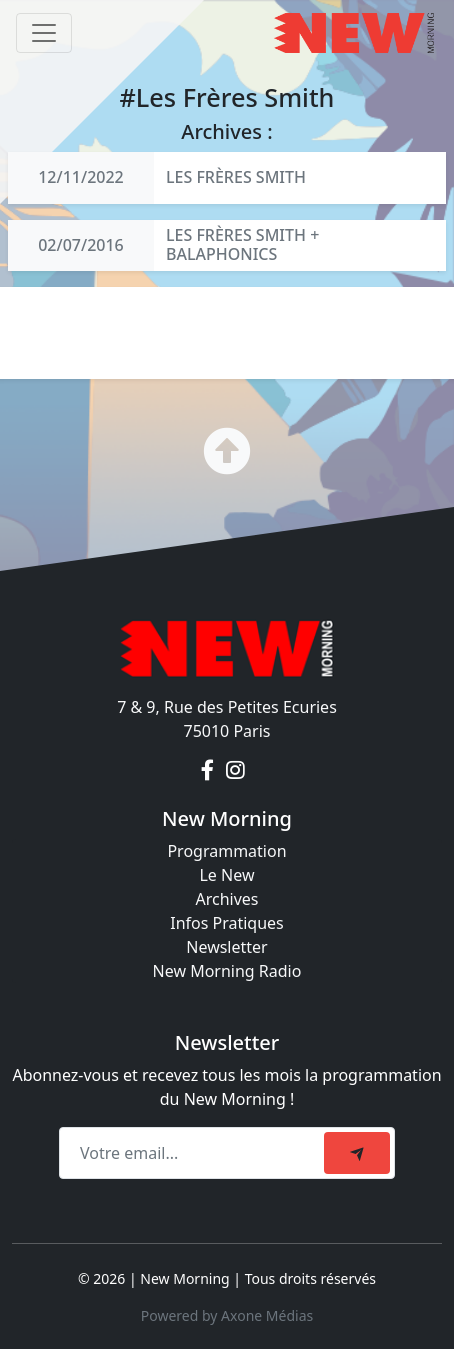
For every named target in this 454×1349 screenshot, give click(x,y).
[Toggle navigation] (44, 33)
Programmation (226, 851)
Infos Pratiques (227, 923)
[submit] (357, 1153)
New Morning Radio (227, 971)
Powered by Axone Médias (227, 1315)
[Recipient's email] (194, 1153)
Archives (226, 899)
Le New (226, 875)
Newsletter (226, 947)
